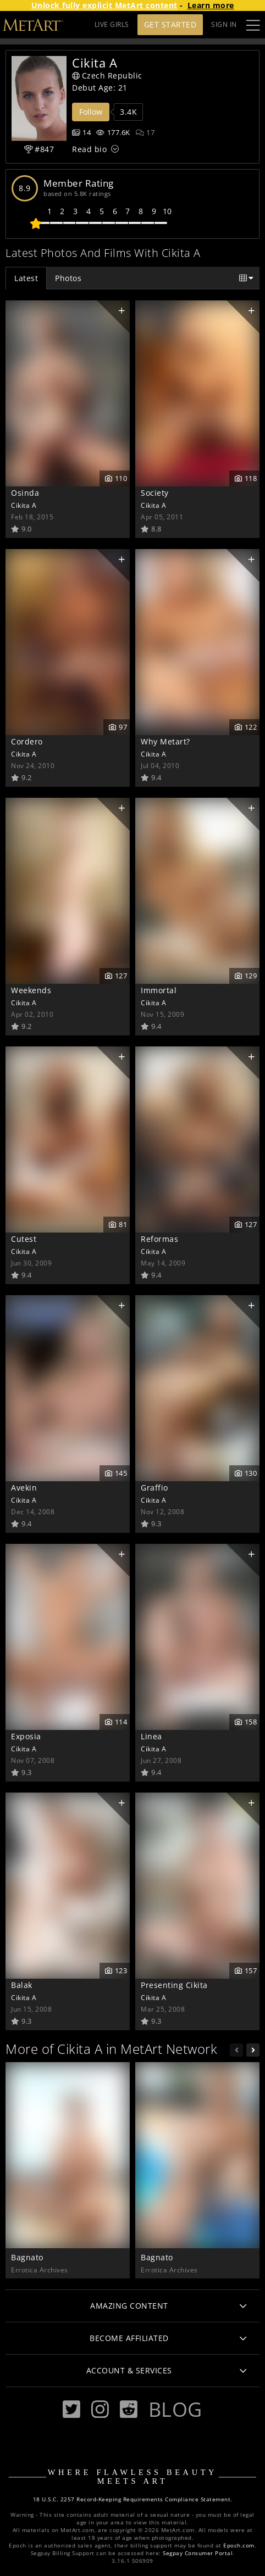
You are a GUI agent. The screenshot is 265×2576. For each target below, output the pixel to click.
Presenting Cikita (174, 1985)
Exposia (26, 1736)
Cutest (23, 1239)
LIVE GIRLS (112, 24)
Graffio (154, 1487)
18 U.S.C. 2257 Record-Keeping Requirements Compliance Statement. (133, 2499)
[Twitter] (71, 2409)
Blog (175, 2409)
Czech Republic (107, 75)
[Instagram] (100, 2409)
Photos (68, 278)
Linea (151, 1736)
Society (155, 493)
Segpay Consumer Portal (198, 2553)
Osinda (25, 493)
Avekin (24, 1487)
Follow (90, 112)
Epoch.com (239, 2545)
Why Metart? (165, 741)
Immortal (158, 990)
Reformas (159, 1239)
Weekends (31, 990)
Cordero (27, 741)
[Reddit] (128, 2409)
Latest (26, 278)
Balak (21, 1985)
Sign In (224, 24)
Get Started (170, 24)
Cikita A (23, 505)
